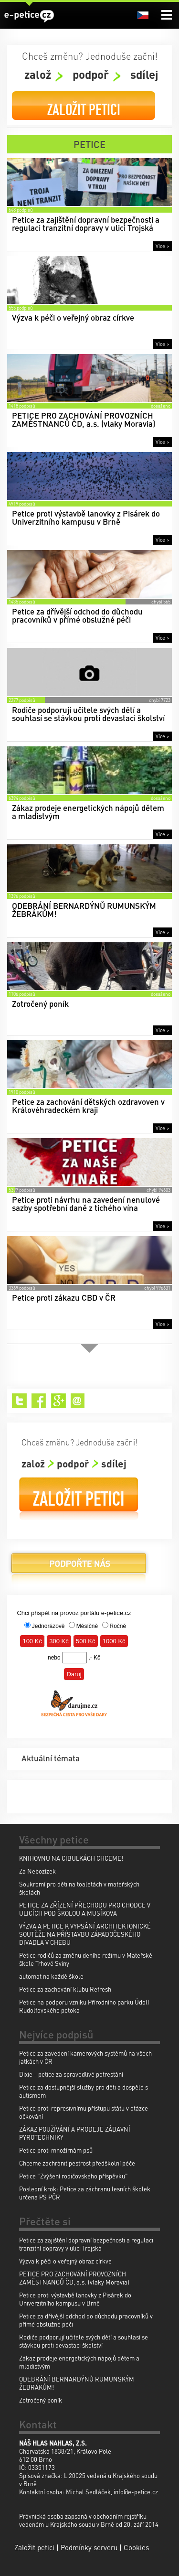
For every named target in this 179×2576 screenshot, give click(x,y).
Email (78, 1400)
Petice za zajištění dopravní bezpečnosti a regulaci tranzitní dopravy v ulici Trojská (86, 2244)
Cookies (136, 2547)
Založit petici (83, 109)
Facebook (39, 1400)
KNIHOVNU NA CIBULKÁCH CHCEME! (71, 1858)
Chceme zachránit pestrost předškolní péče (77, 2163)
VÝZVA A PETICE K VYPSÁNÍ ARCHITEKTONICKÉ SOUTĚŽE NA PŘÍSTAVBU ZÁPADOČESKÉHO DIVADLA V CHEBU (85, 1934)
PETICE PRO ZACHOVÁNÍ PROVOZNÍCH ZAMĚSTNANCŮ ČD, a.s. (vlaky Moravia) (74, 2278)
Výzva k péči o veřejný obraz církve (65, 2261)
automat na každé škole (51, 1976)
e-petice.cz (29, 16)
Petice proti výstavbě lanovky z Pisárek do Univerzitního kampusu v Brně (75, 2299)
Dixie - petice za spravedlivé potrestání (71, 2074)
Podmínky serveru (89, 2547)
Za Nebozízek (37, 1871)
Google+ (58, 1400)
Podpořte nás (78, 1567)
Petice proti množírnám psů (56, 2150)
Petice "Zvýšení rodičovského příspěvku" (73, 2176)
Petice (89, 144)
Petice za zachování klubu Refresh (65, 1989)
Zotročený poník (40, 2400)
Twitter (19, 1400)
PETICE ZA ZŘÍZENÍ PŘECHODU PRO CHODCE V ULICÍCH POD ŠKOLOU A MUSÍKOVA (84, 1909)
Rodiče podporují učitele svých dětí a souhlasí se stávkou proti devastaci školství (83, 2341)
